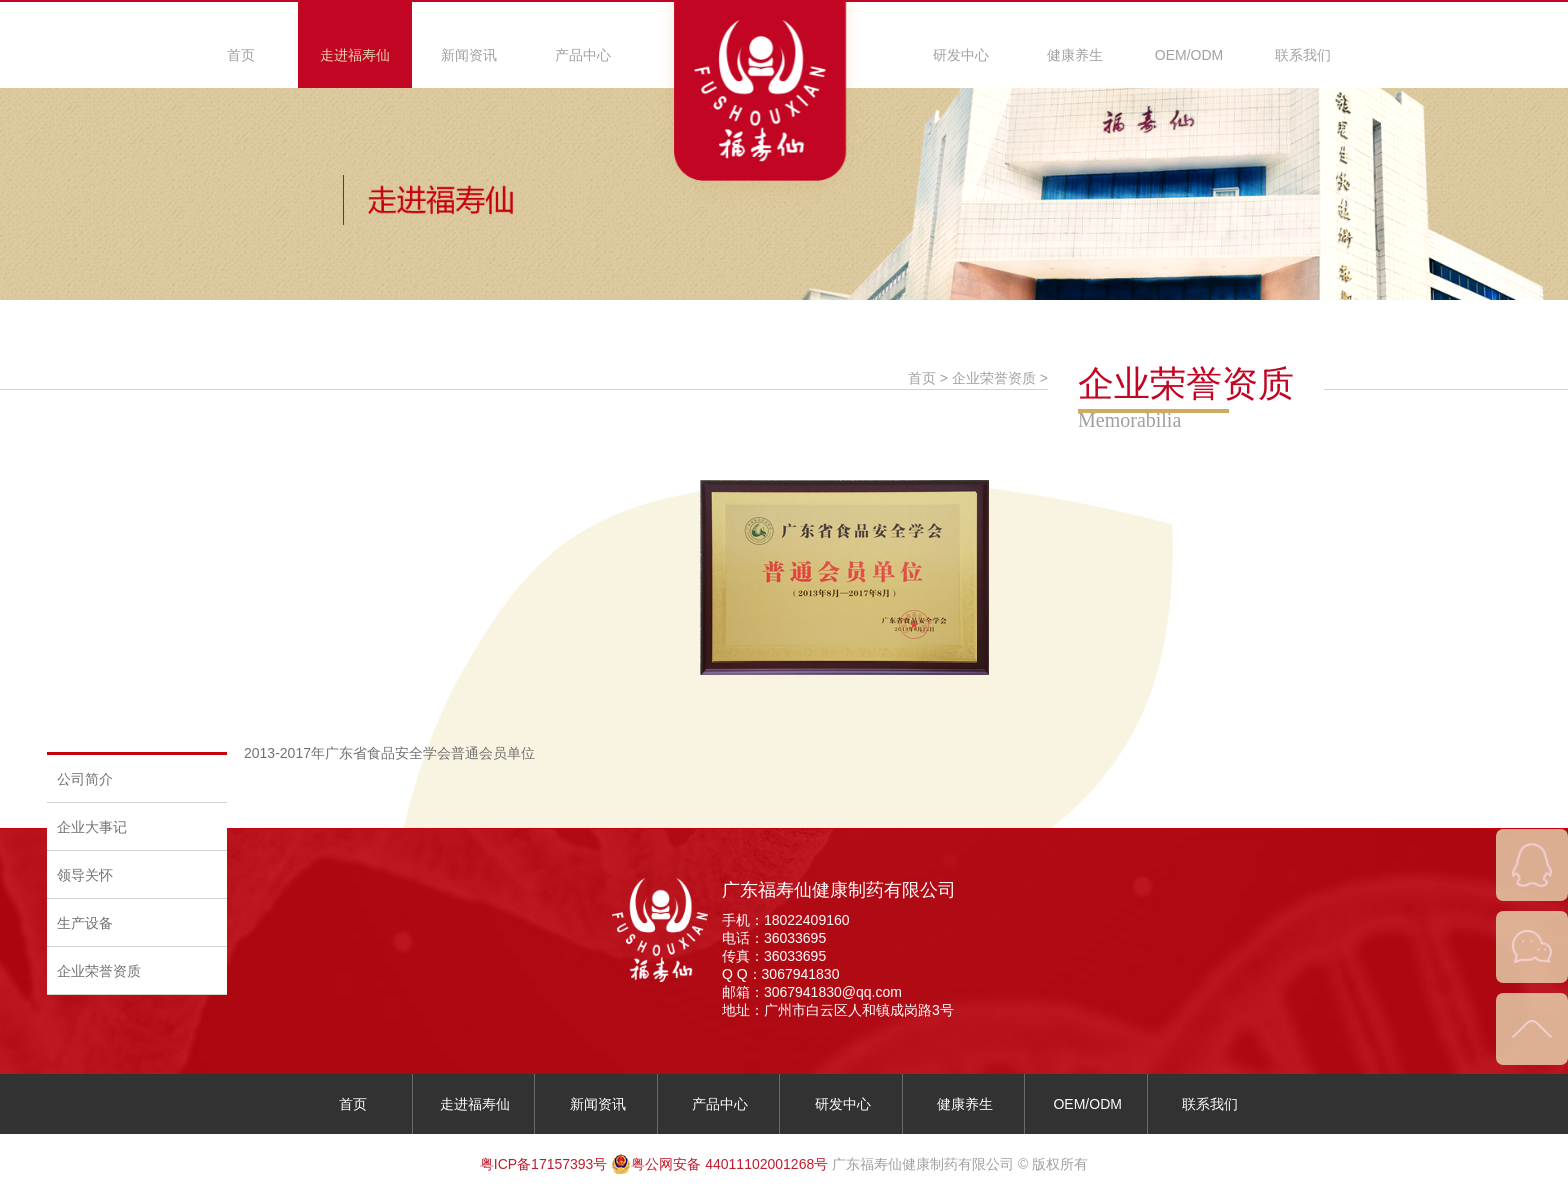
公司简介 (85, 779)
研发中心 (961, 55)
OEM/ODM (1189, 55)
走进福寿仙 (355, 55)
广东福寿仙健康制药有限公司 (839, 890)
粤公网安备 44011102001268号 (719, 1164)
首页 (241, 55)
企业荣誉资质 (99, 971)
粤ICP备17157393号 (544, 1164)
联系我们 (1303, 55)
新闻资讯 (469, 55)
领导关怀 (85, 875)
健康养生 (1075, 55)
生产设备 (85, 923)
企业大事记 (92, 827)
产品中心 (583, 55)
